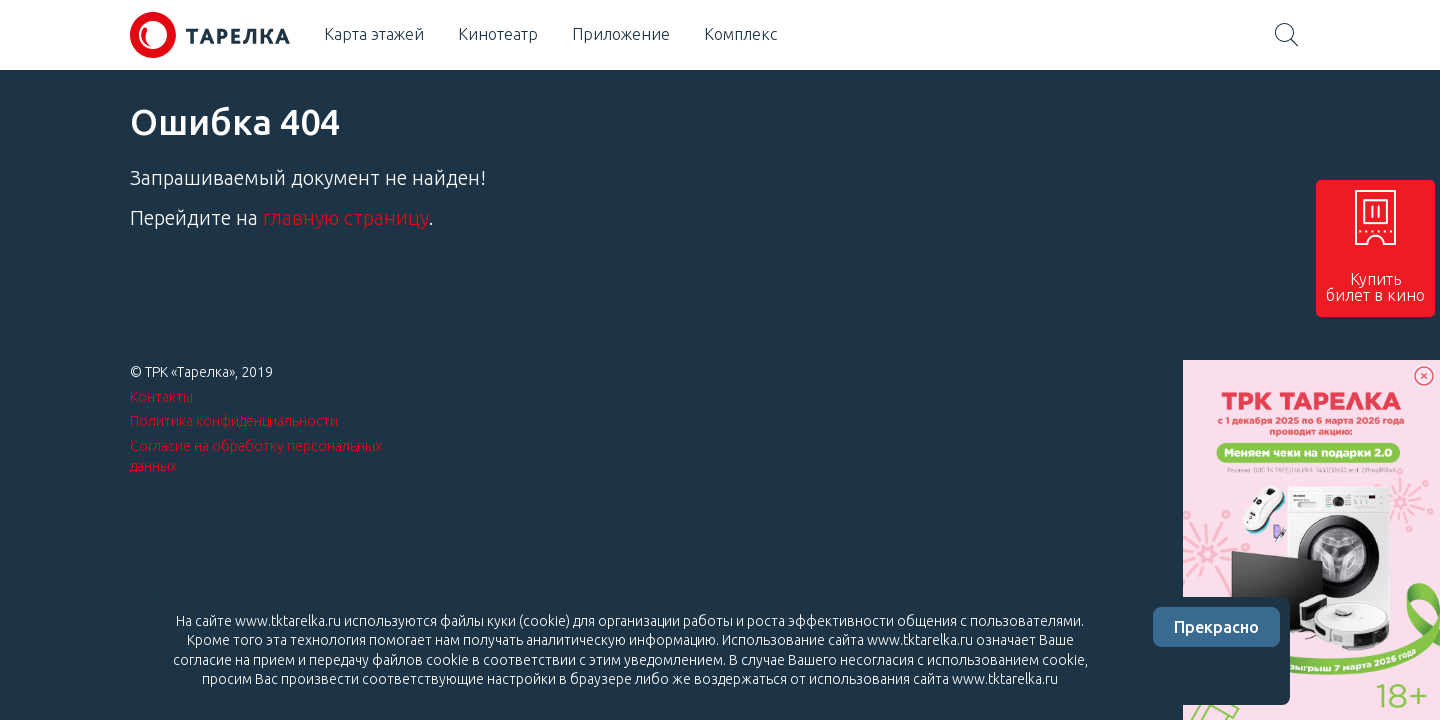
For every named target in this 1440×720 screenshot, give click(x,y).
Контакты (161, 397)
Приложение (621, 34)
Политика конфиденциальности (234, 421)
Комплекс (740, 34)
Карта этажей (374, 34)
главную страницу (346, 217)
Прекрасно (1216, 627)
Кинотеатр (498, 34)
